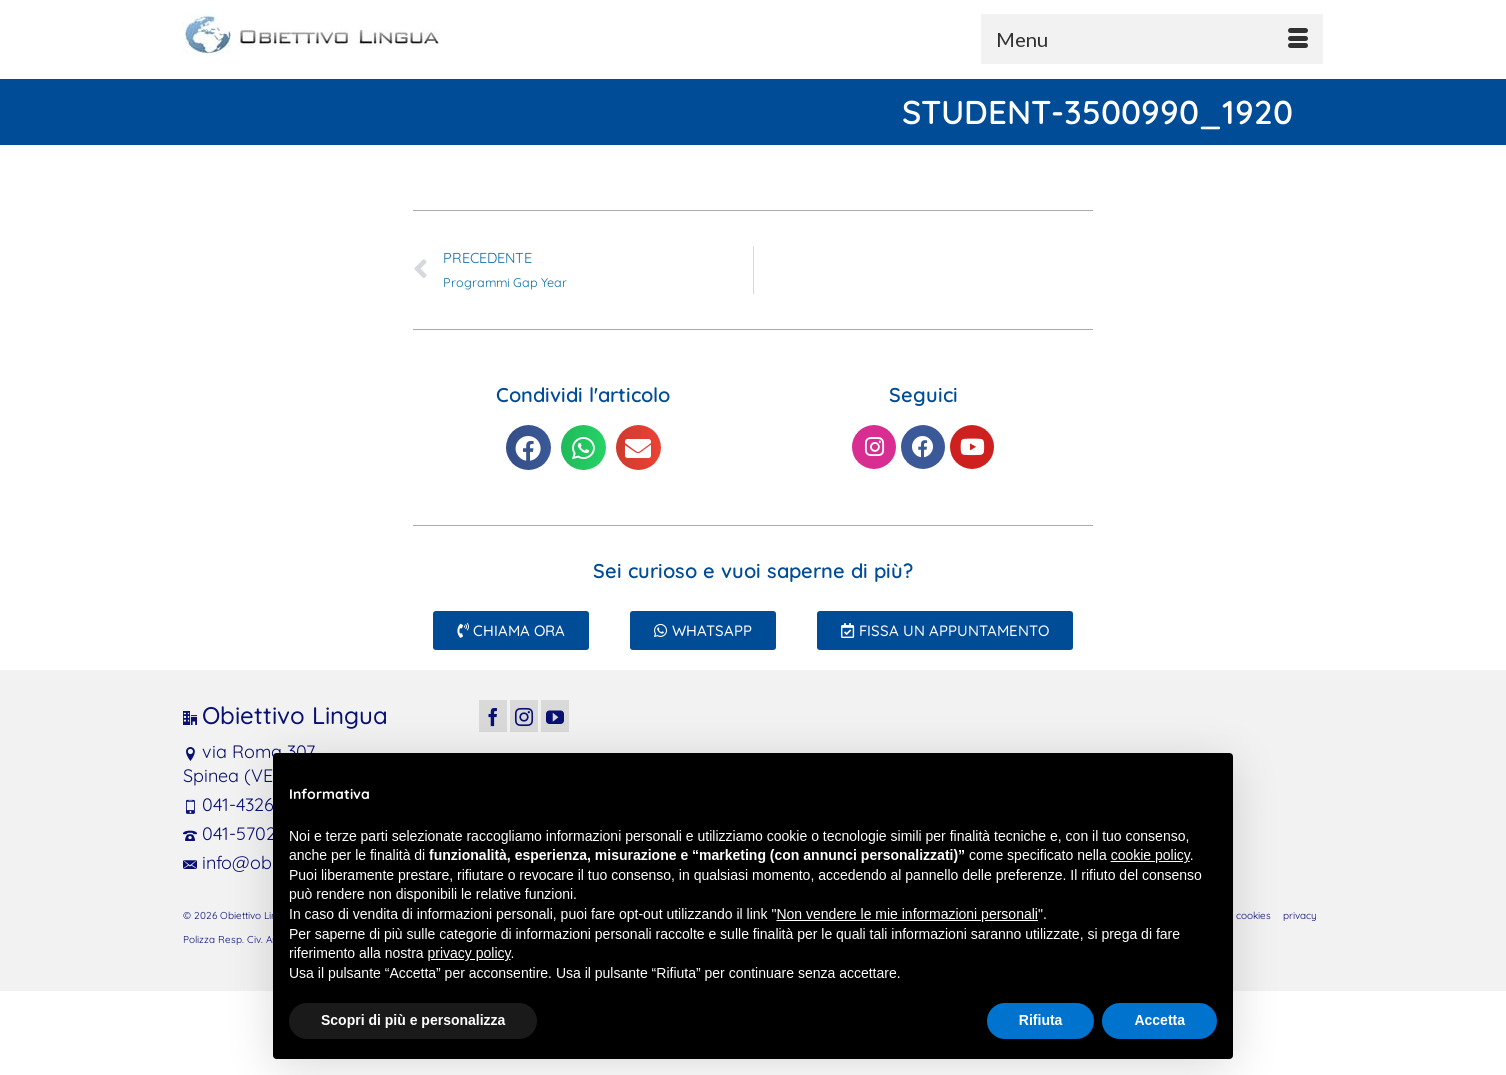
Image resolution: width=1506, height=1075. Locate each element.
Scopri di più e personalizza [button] (413, 1020)
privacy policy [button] (469, 953)
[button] (528, 447)
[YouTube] (555, 715)
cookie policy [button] (1150, 855)
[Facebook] (493, 715)
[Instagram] (524, 715)
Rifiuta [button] (1041, 1020)
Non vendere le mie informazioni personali (906, 914)
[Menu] (1152, 39)
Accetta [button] (1159, 1020)
